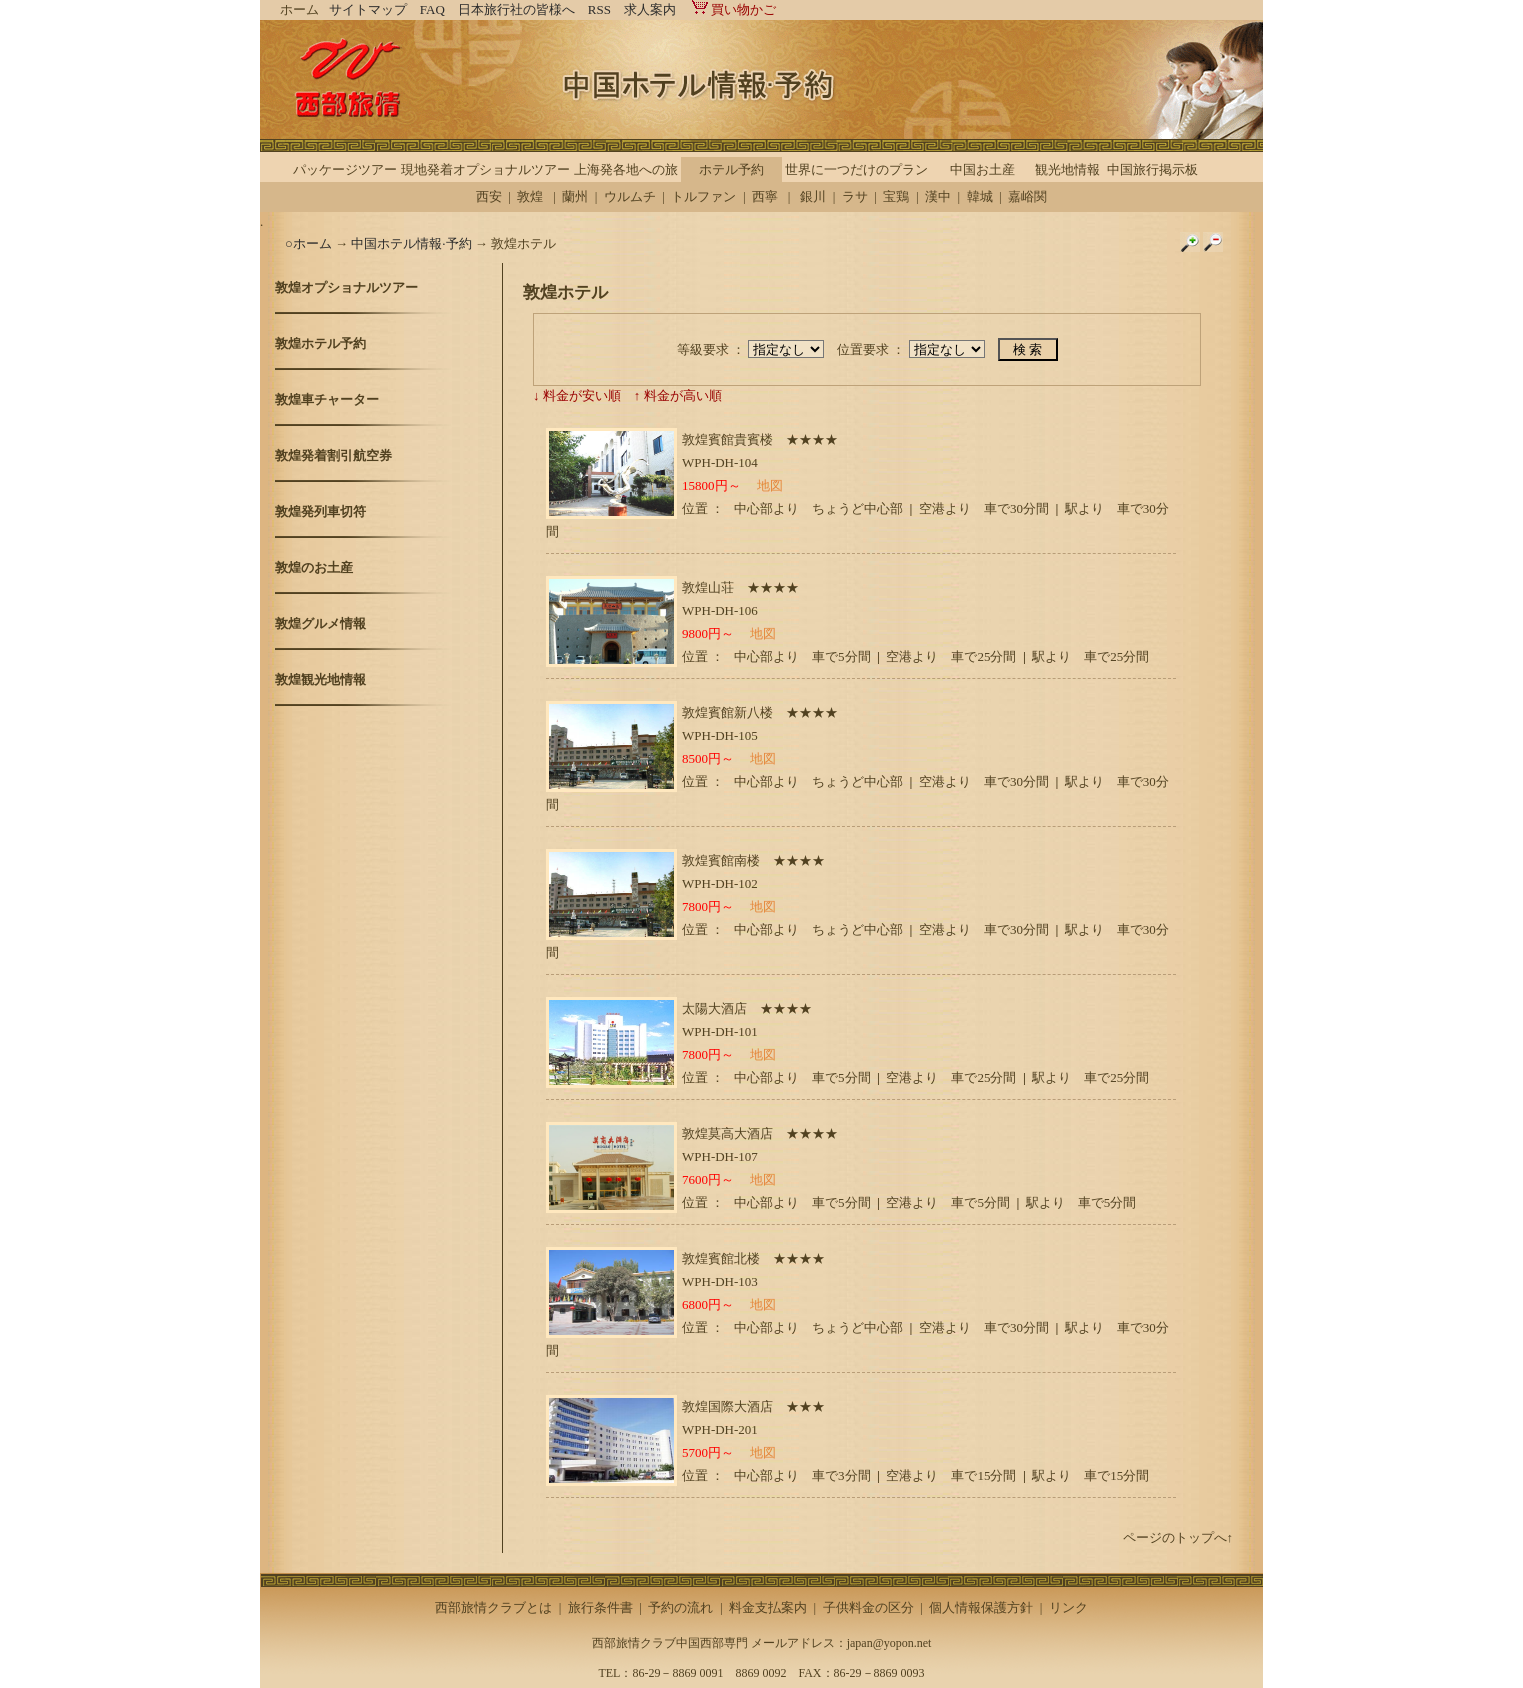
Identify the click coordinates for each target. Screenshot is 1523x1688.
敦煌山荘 (708, 587)
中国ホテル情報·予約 (411, 243)
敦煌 (530, 196)
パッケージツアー (345, 169)
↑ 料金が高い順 (678, 395)
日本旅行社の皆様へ (516, 9)
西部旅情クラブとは (493, 1607)
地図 (770, 485)
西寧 (765, 196)
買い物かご (732, 9)
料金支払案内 (768, 1607)
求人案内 (650, 9)
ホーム (299, 9)
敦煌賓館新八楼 (727, 712)
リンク (1068, 1607)
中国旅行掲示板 (1152, 169)
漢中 (938, 196)
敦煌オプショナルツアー (346, 287)
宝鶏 (896, 196)
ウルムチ (630, 196)
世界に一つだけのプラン (856, 169)
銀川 (813, 196)
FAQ (432, 9)
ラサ (855, 196)
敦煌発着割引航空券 (333, 455)
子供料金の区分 (868, 1607)
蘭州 (575, 196)
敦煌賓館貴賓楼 (727, 439)
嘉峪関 (1027, 196)
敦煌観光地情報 (320, 679)
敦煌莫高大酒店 (727, 1133)
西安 (489, 196)
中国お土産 (982, 169)
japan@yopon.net (889, 1643)
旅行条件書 (600, 1607)
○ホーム (310, 243)
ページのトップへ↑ (1178, 1537)
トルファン (703, 196)
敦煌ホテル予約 (320, 343)
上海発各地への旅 (626, 169)
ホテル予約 (731, 169)
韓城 (980, 196)
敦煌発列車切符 (320, 511)
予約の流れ (680, 1607)
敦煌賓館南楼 (721, 860)
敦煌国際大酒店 (727, 1406)
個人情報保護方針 (981, 1607)
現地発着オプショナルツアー (485, 169)
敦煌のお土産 (314, 567)
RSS (599, 9)
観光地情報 (1067, 169)
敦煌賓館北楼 (721, 1258)
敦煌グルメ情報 (320, 623)
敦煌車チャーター (327, 399)
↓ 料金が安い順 (577, 395)
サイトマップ (368, 9)
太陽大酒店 (714, 1008)
